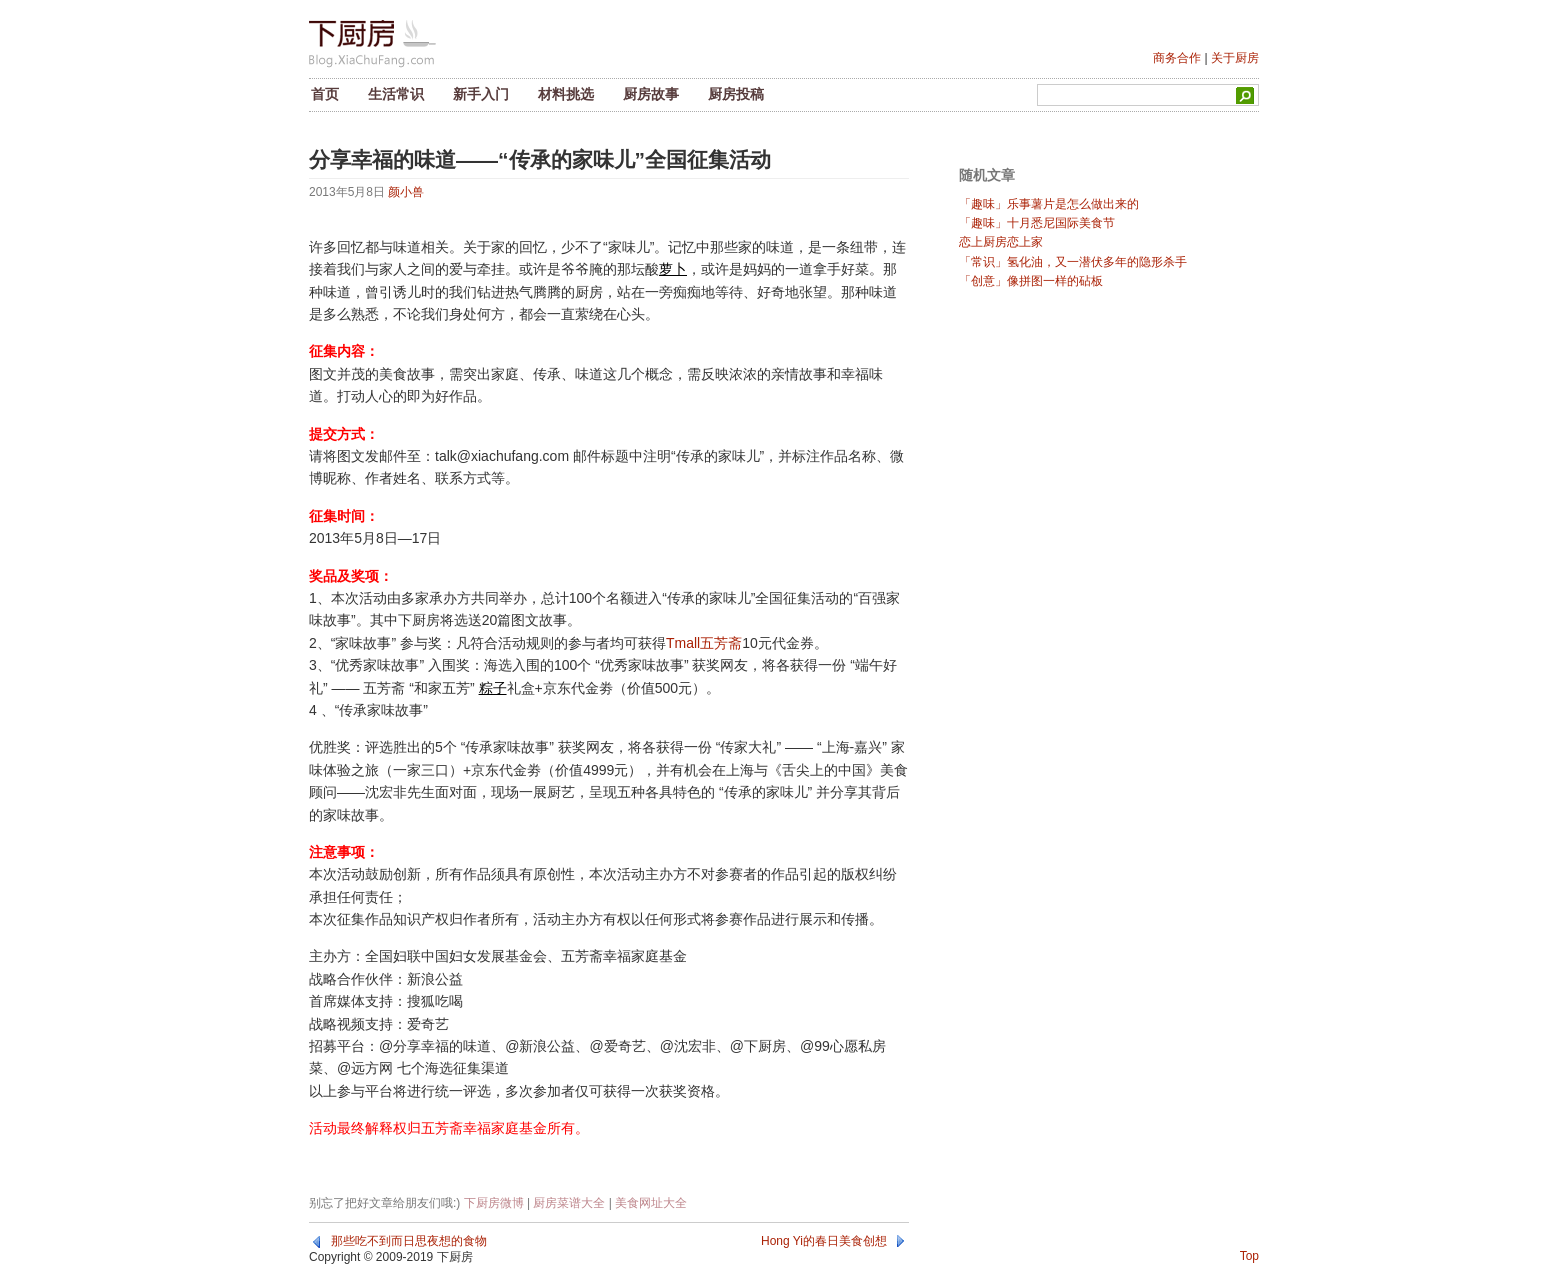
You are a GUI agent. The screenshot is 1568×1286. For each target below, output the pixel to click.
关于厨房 (1235, 58)
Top (1249, 1256)
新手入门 (481, 94)
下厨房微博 (494, 1203)
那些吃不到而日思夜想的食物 (409, 1241)
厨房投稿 (736, 94)
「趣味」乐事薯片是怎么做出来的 (1049, 204)
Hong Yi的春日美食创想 (824, 1241)
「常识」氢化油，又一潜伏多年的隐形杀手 (1073, 262)
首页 (325, 94)
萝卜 (673, 269)
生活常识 (396, 94)
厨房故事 (651, 94)
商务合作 (1177, 58)
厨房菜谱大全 (569, 1203)
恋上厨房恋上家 (1001, 242)
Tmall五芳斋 (704, 643)
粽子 (493, 688)
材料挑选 (566, 94)
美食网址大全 (651, 1203)
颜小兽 (406, 192)
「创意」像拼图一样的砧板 (1031, 281)
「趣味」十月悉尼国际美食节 (1037, 223)
